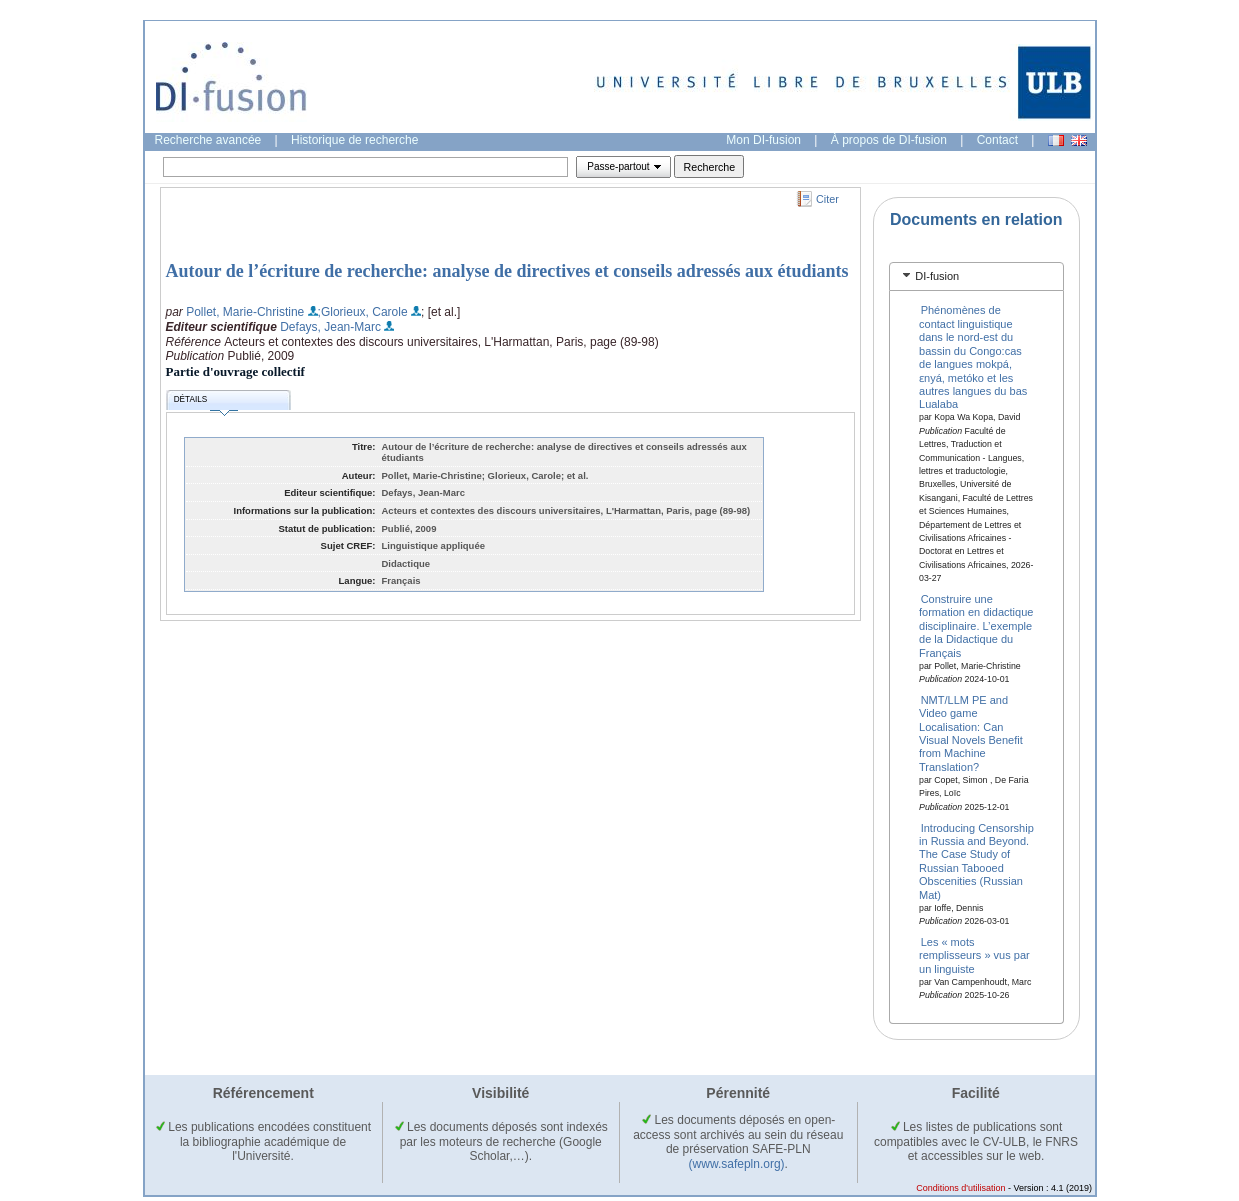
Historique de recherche (354, 140)
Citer (827, 199)
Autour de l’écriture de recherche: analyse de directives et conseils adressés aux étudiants (507, 271)
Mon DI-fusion (763, 140)
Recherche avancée (208, 140)
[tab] (976, 276)
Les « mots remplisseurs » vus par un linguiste (974, 954)
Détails (206, 402)
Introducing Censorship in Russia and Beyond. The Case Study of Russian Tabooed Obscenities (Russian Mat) (976, 860)
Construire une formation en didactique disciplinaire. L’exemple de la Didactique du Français (976, 626)
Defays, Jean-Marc (330, 327)
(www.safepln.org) (737, 1164)
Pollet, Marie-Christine (245, 312)
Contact (997, 140)
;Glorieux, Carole (363, 312)
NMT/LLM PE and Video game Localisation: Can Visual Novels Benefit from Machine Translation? (971, 732)
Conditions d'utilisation (960, 1188)
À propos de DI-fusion (889, 140)
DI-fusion (937, 276)
